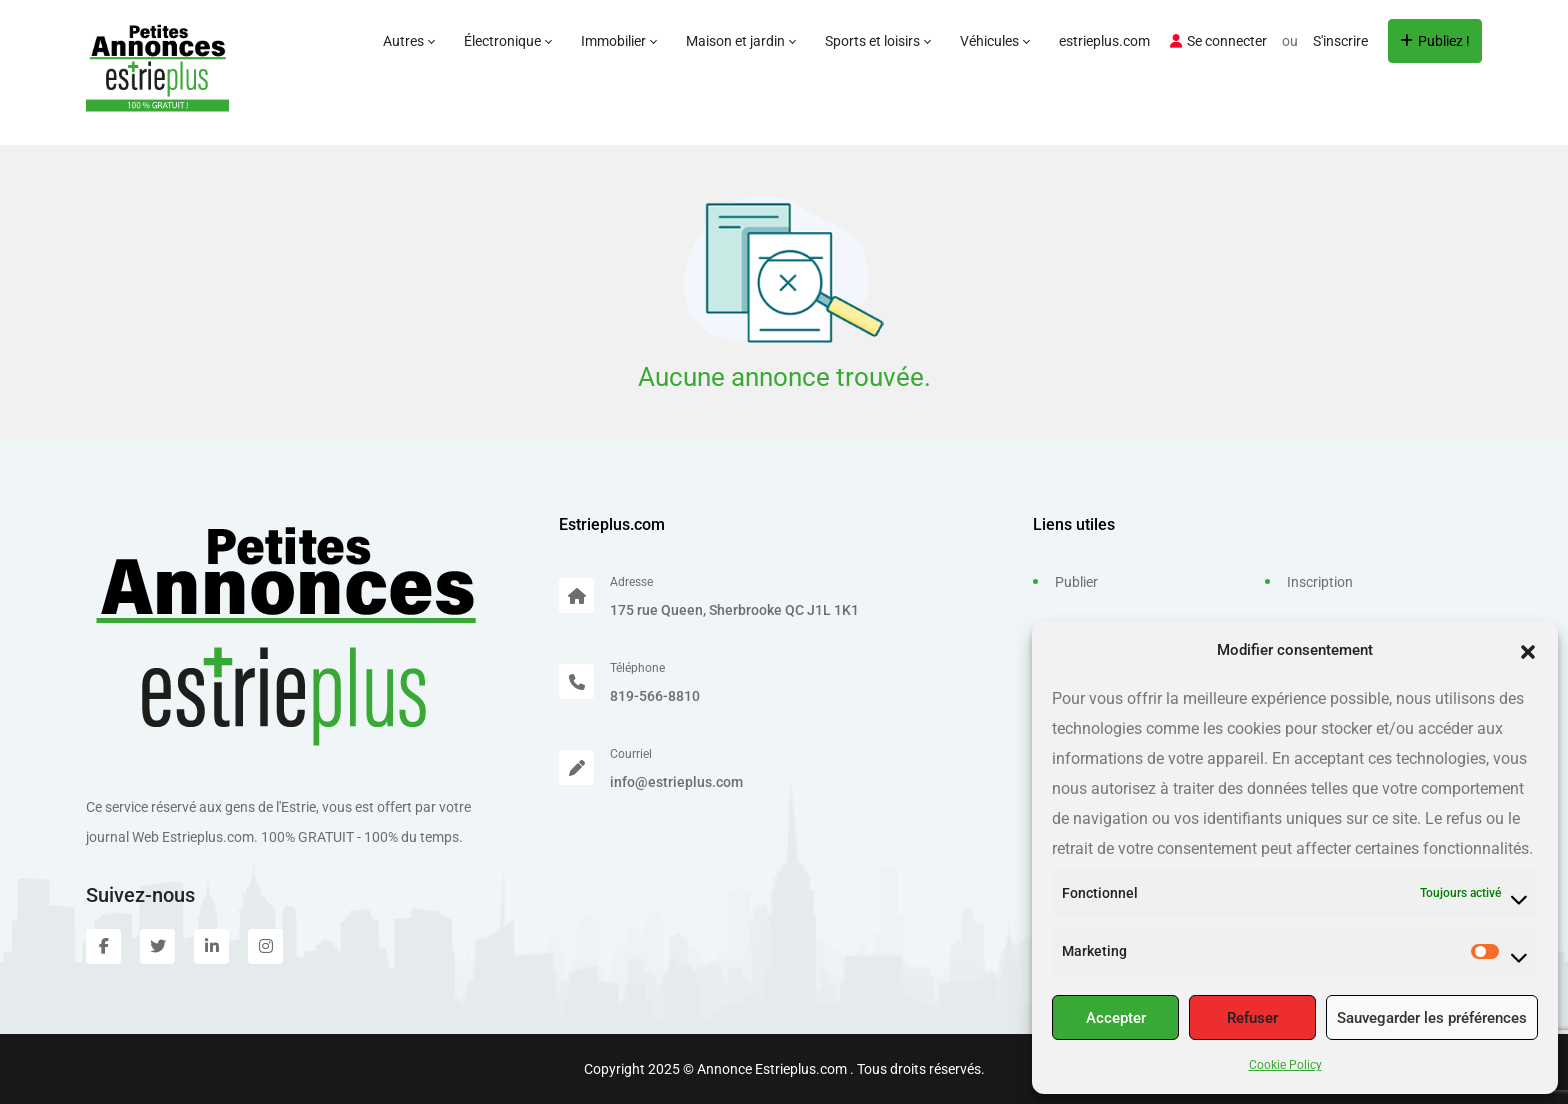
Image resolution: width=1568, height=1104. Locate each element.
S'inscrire (1340, 41)
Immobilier (618, 41)
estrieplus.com (1104, 41)
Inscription (1320, 582)
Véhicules (994, 41)
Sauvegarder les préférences (1432, 1018)
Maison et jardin (740, 41)
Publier (1076, 582)
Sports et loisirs (877, 41)
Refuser (1252, 1018)
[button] (1528, 650)
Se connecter (1218, 41)
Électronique (507, 41)
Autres (408, 41)
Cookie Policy (1285, 1065)
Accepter (1116, 1018)
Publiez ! (1435, 41)
